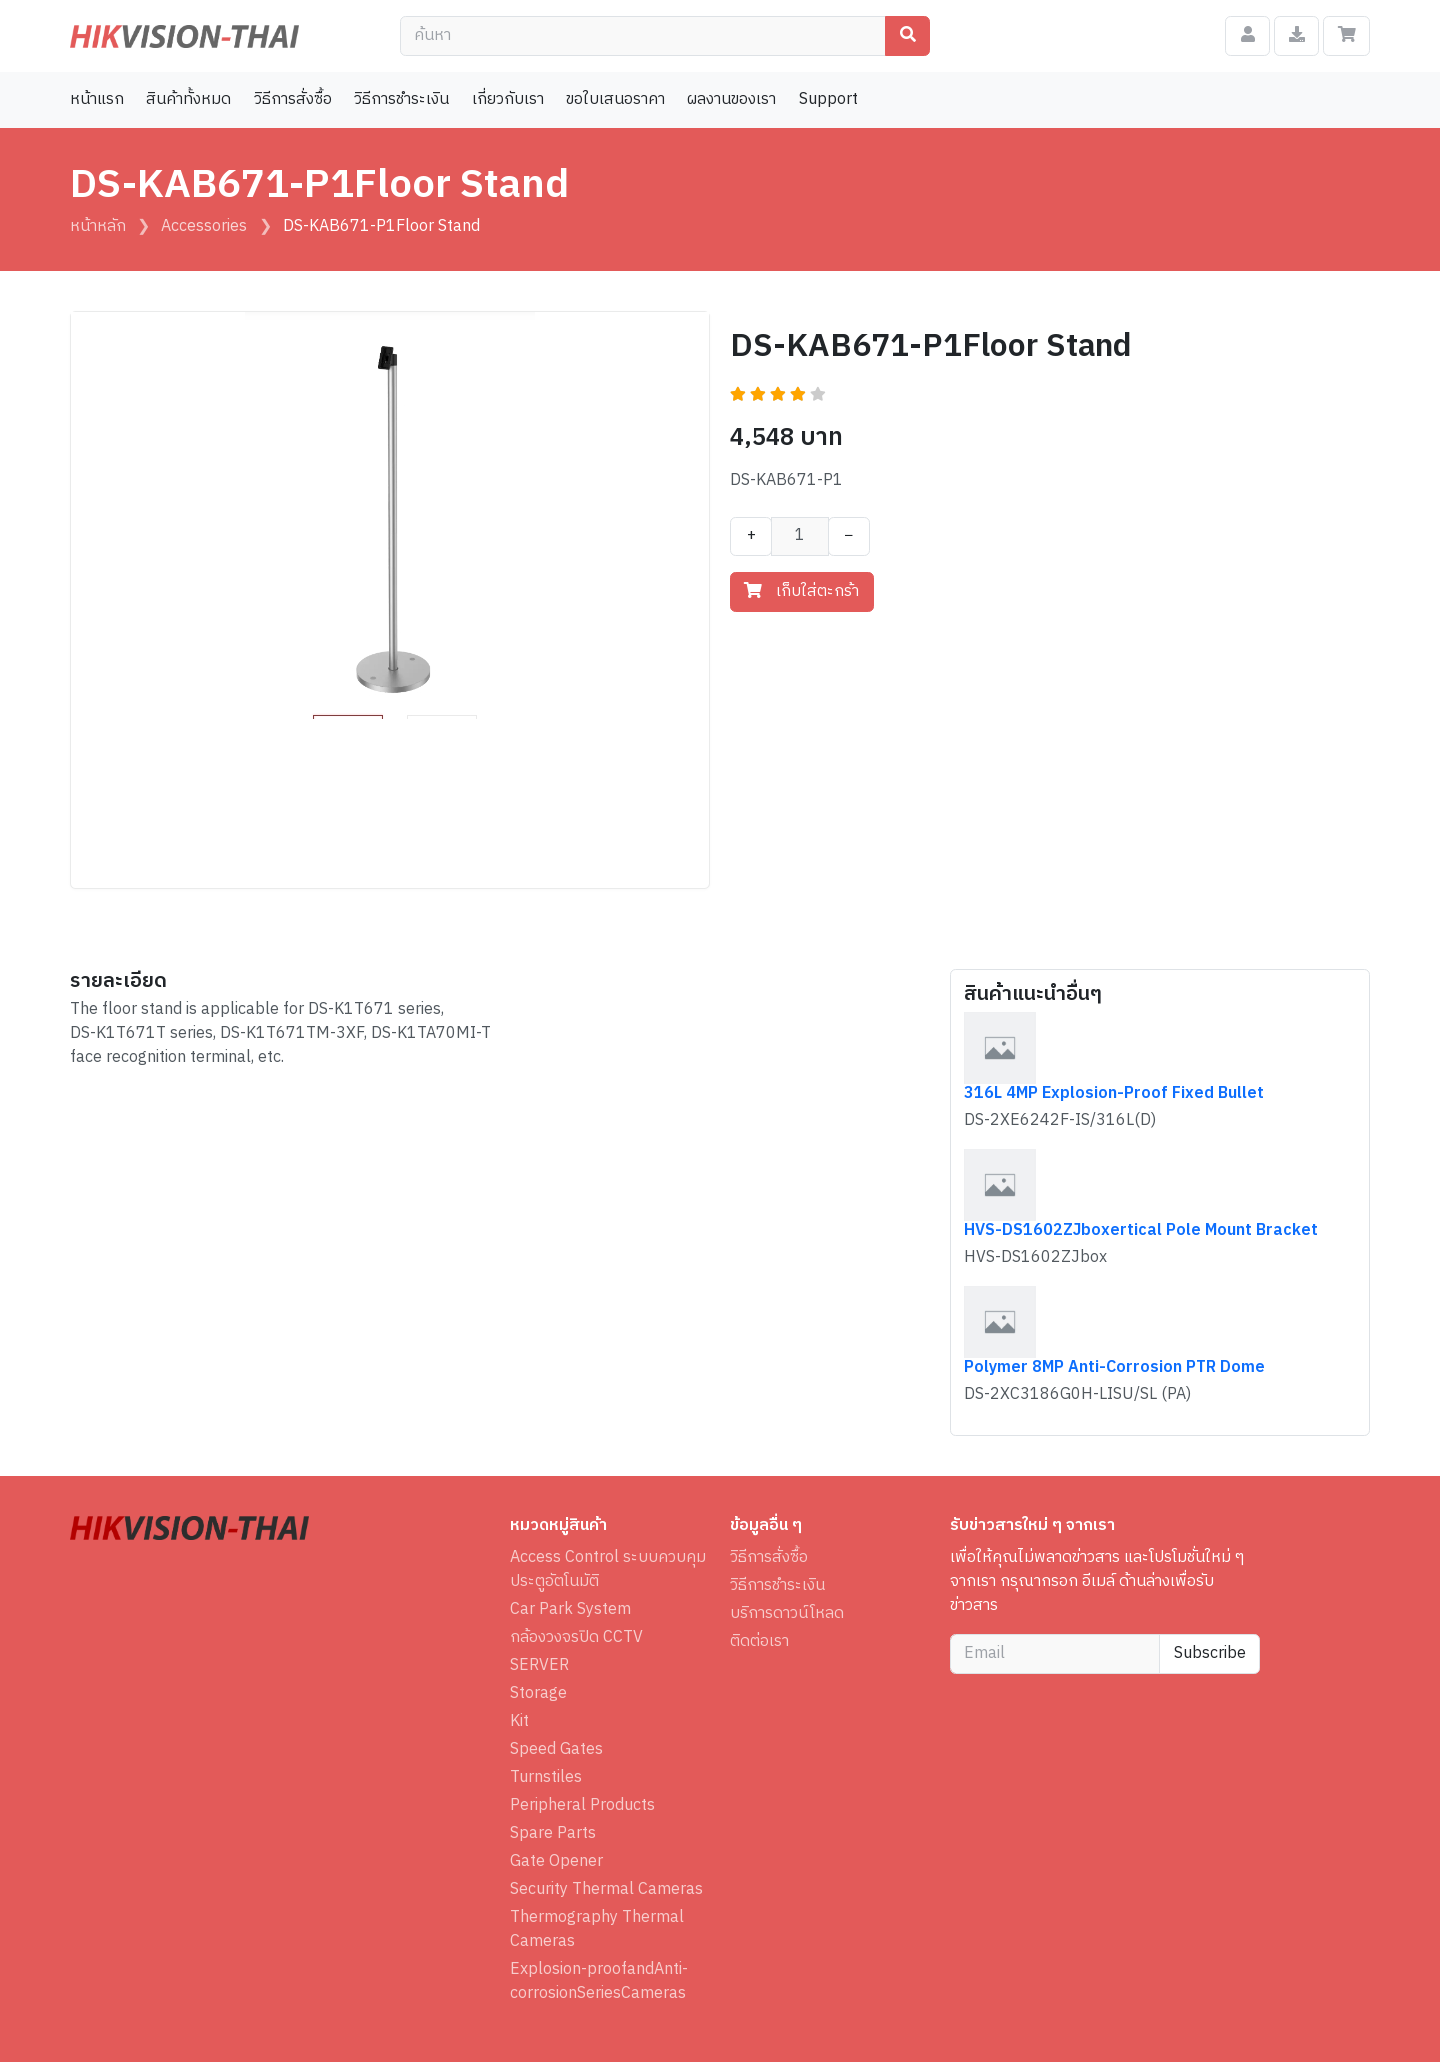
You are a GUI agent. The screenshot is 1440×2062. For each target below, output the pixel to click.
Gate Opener (556, 1862)
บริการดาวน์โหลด (787, 1614)
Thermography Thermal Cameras (597, 1930)
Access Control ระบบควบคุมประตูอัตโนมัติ (608, 1570)
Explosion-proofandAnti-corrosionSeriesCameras (599, 1982)
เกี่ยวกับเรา (508, 99)
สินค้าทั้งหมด (188, 99)
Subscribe (1210, 1653)
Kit (519, 1722)
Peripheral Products (582, 1806)
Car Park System (570, 1610)
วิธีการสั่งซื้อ (293, 99)
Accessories (204, 226)
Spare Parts (553, 1834)
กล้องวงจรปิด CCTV (576, 1638)
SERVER (539, 1666)
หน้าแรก (97, 99)
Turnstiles (546, 1778)
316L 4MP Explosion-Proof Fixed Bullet (1114, 1093)
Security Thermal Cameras (606, 1890)
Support (828, 99)
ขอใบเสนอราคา (615, 99)
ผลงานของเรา (731, 99)
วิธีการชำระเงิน (401, 99)
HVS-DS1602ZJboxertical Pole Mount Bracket (1141, 1230)
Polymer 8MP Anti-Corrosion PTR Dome (1114, 1367)
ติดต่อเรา (759, 1642)
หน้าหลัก (98, 226)
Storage (538, 1694)
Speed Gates (556, 1750)
